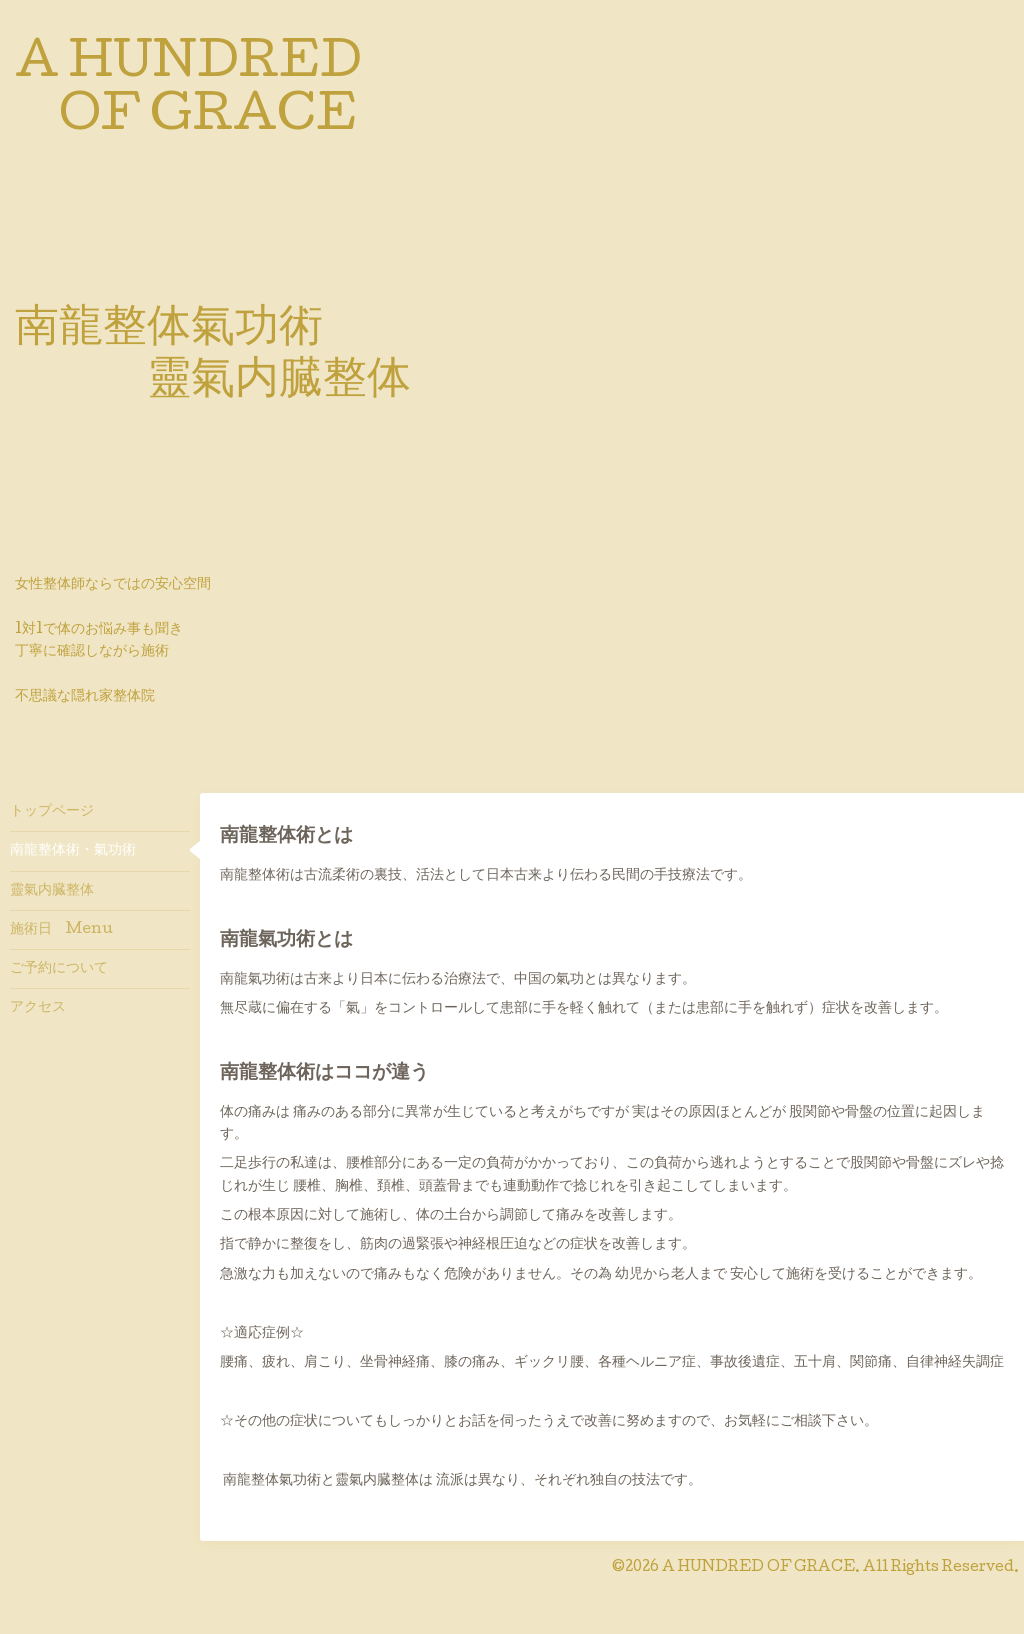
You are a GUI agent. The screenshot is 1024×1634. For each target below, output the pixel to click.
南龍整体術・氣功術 (73, 851)
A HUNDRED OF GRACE (758, 1568)
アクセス (38, 1008)
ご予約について (59, 969)
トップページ (52, 812)
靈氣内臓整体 (52, 891)
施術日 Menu (61, 930)
